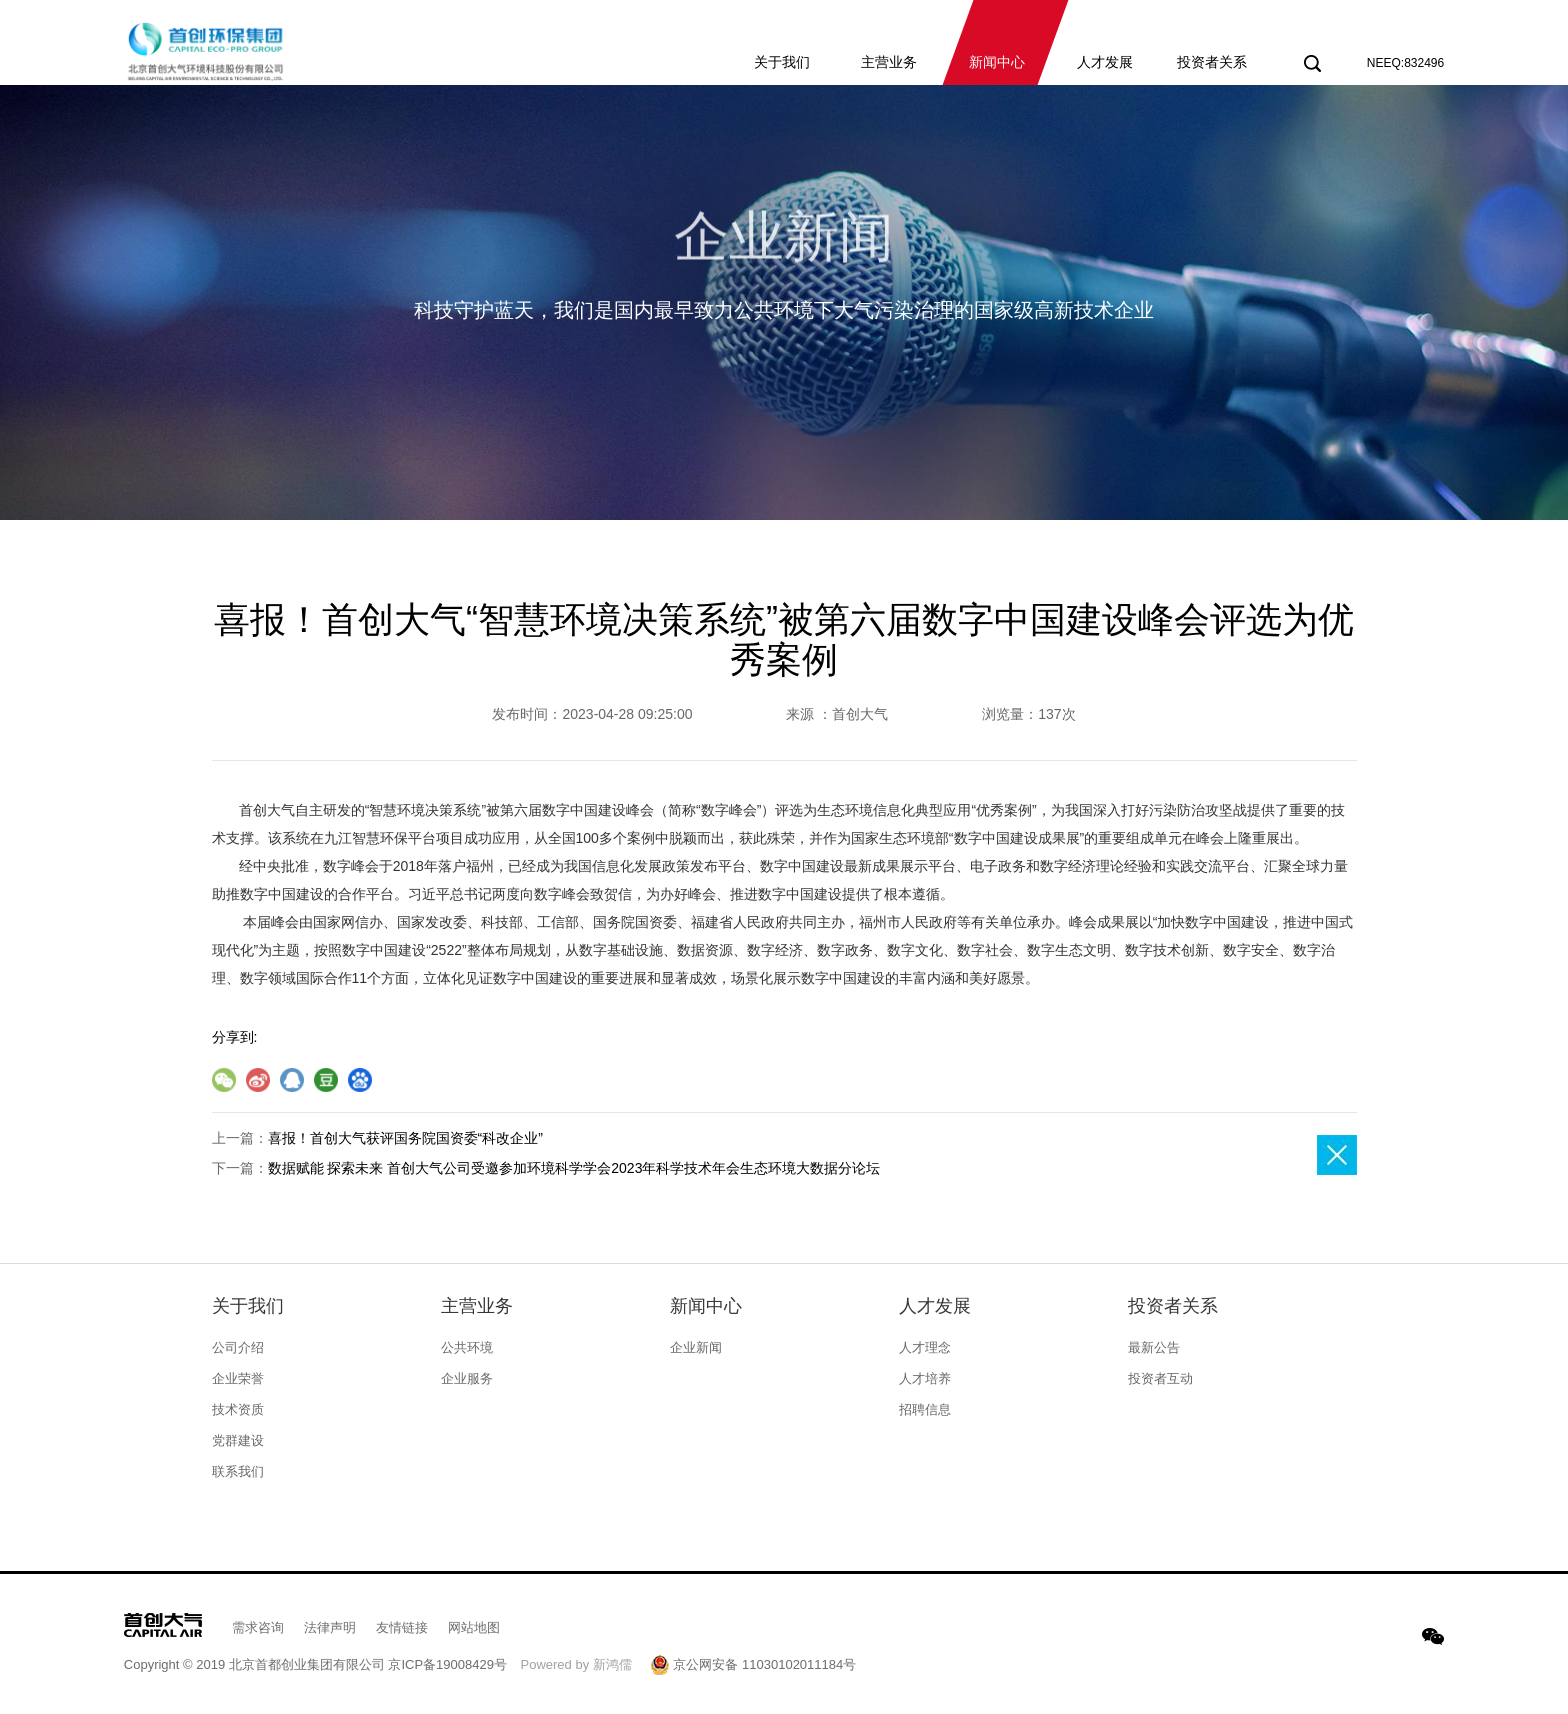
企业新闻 (696, 1347)
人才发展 (935, 1306)
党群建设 (238, 1440)
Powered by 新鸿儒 (576, 1664)
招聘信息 (925, 1409)
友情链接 (402, 1627)
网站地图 (474, 1627)
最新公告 (1154, 1347)
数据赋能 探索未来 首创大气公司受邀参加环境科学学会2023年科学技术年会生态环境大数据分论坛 (574, 1168)
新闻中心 (706, 1306)
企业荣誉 (238, 1378)
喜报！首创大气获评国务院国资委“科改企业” (405, 1138)
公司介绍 (238, 1347)
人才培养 (925, 1378)
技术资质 (238, 1409)
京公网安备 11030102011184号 (753, 1664)
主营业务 (477, 1306)
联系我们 (238, 1471)
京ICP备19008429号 (447, 1664)
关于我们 (248, 1306)
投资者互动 (1160, 1378)
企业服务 (467, 1378)
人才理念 (925, 1347)
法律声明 (330, 1627)
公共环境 (467, 1347)
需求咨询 (258, 1627)
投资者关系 (1173, 1306)
